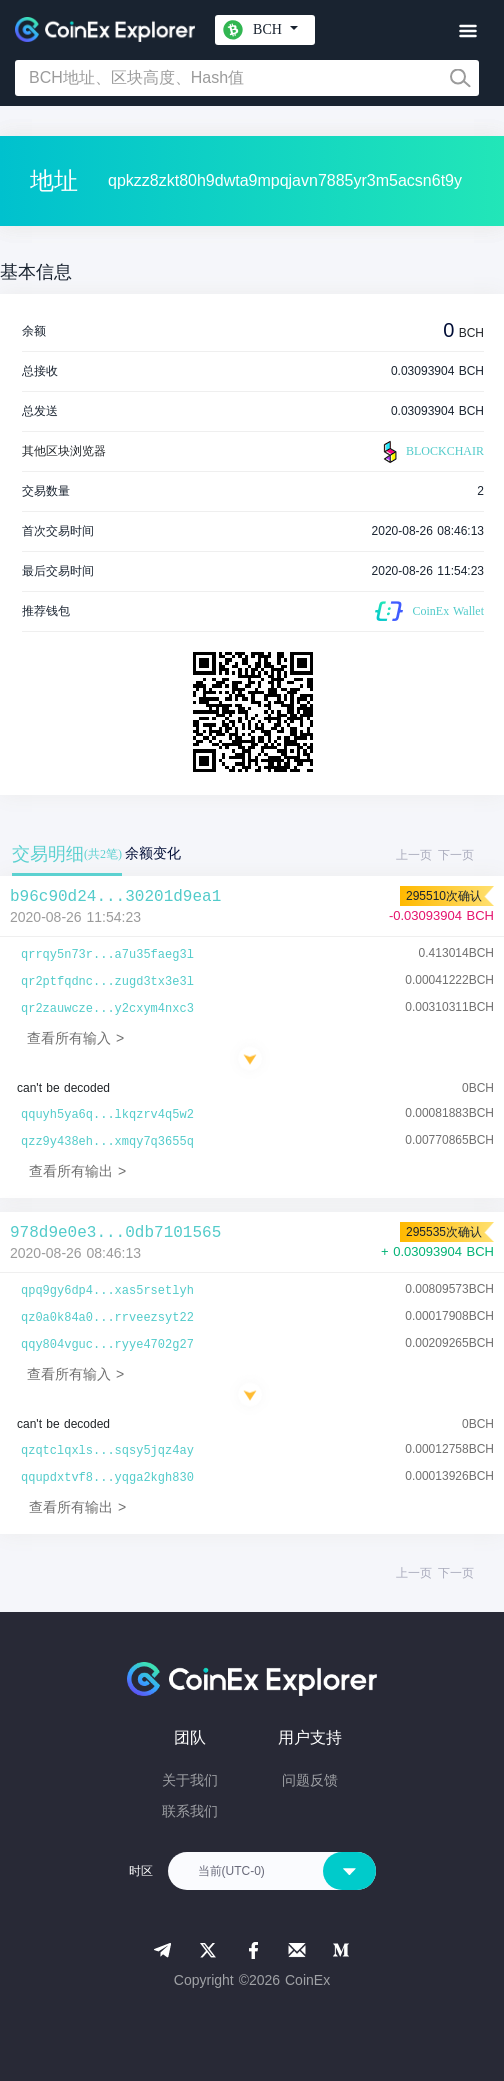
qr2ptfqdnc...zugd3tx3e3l (107, 982)
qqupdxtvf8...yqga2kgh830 (107, 1478)
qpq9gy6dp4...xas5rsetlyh (107, 1291)
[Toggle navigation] (467, 31)
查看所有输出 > (77, 1171)
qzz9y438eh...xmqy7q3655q (107, 1142)
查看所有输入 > (75, 1038)
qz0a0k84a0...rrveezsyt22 (107, 1318)
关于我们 (190, 1780)
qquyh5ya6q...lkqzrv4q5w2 (107, 1115)
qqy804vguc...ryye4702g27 (107, 1345)
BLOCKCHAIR (431, 452)
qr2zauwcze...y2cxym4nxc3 (107, 1009)
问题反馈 (310, 1780)
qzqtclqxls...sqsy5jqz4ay (107, 1451)
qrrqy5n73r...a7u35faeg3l (107, 955)
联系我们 (190, 1811)
